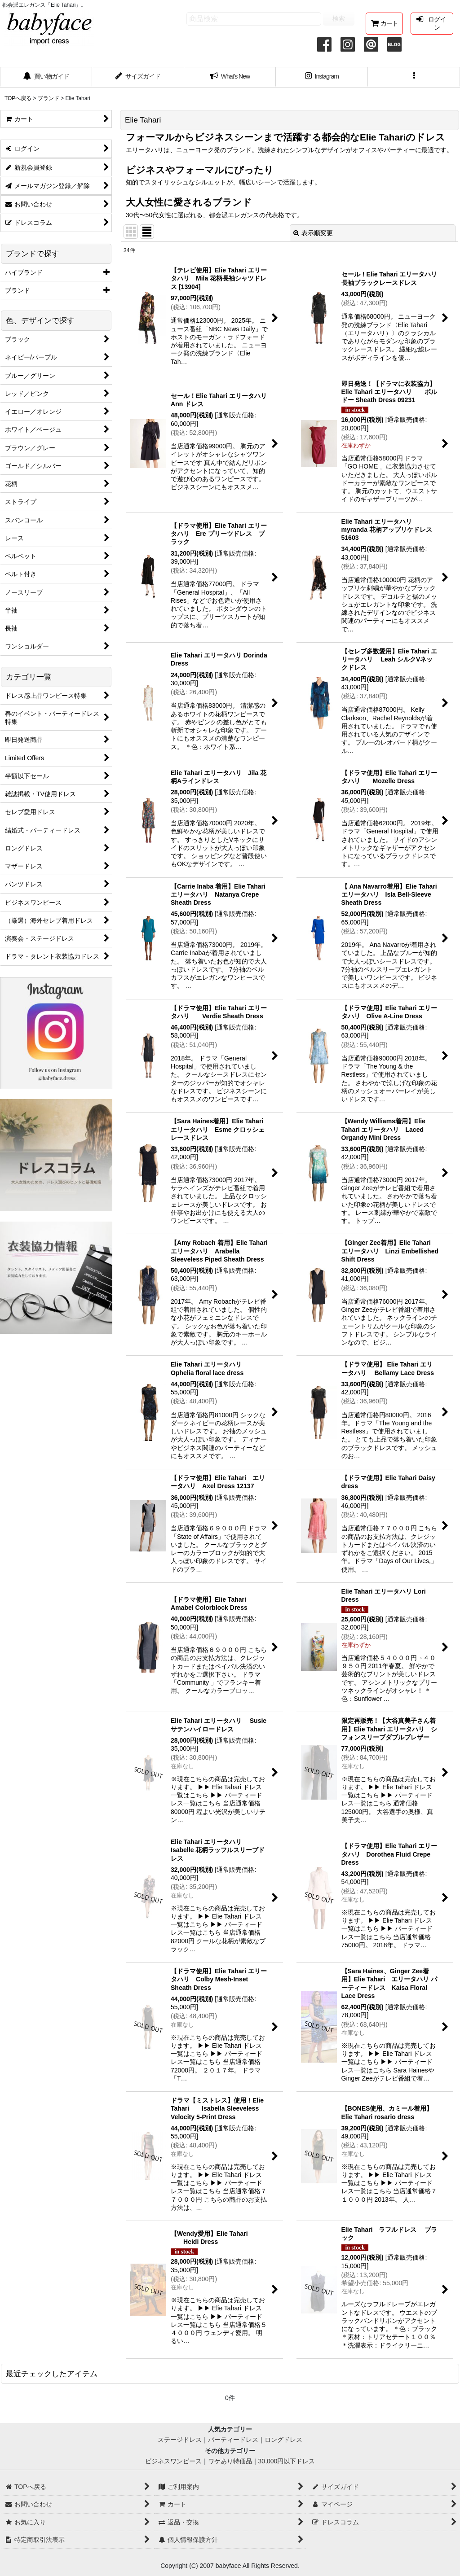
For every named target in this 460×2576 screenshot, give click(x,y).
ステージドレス (180, 2439)
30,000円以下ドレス (286, 2461)
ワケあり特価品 (230, 2461)
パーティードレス (233, 2439)
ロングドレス (283, 2439)
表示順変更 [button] (313, 233)
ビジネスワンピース (173, 2461)
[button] (414, 77)
